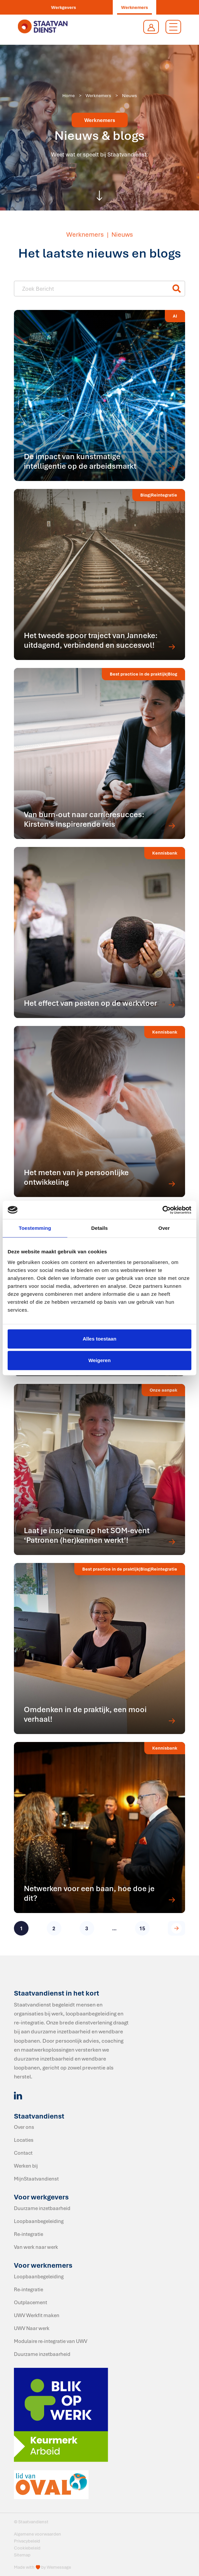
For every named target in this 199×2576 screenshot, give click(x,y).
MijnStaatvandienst (36, 2178)
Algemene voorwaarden (37, 2534)
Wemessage (59, 2567)
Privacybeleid (27, 2541)
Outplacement (30, 2302)
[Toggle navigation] (173, 27)
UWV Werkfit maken (36, 2315)
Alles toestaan (99, 1339)
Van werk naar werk (36, 2247)
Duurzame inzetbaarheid (42, 2208)
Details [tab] (99, 1228)
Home (68, 95)
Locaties (23, 2139)
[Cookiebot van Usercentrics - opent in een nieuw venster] (162, 1210)
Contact (23, 2152)
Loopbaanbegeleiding (39, 2221)
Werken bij (26, 2165)
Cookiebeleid (27, 2548)
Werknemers (134, 7)
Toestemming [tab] (35, 1228)
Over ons (24, 2127)
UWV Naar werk (31, 2328)
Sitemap (22, 2555)
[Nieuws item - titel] (94, 288)
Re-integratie (28, 2234)
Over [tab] (164, 1228)
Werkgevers (63, 7)
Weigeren (99, 1360)
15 (142, 1928)
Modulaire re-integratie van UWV (50, 2341)
